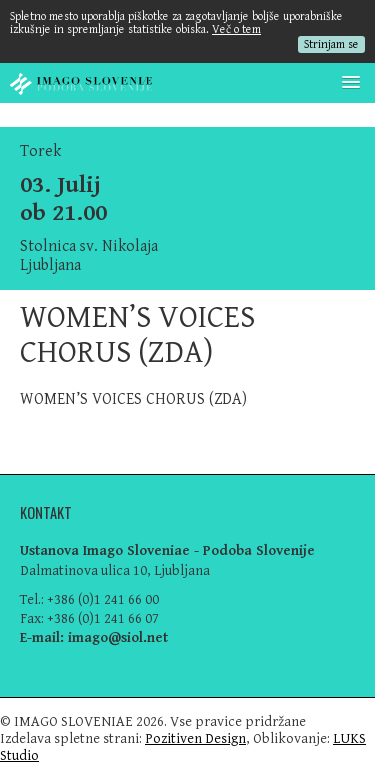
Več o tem (236, 29)
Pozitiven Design (195, 738)
